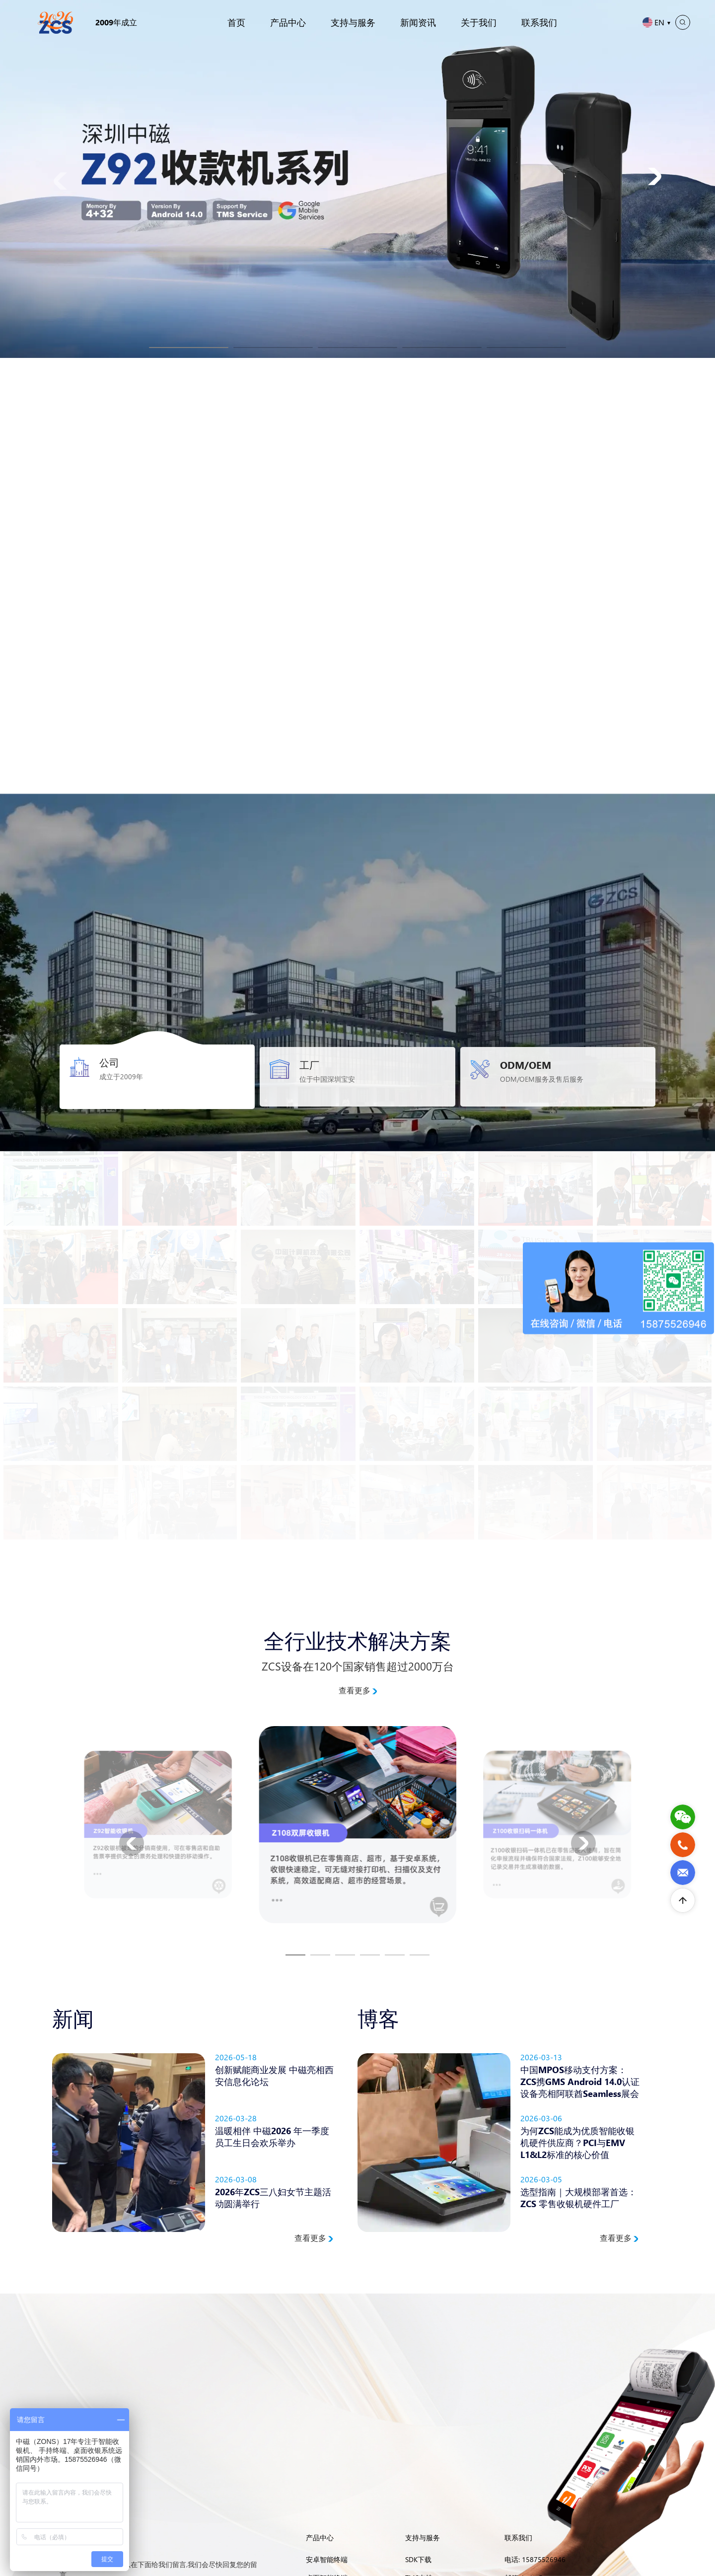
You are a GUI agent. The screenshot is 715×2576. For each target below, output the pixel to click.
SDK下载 (418, 2559)
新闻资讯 (418, 22)
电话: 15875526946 (535, 2559)
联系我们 (539, 22)
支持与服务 (353, 22)
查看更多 (358, 1690)
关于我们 (479, 22)
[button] (188, 347)
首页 (236, 22)
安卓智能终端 (327, 2559)
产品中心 (288, 22)
